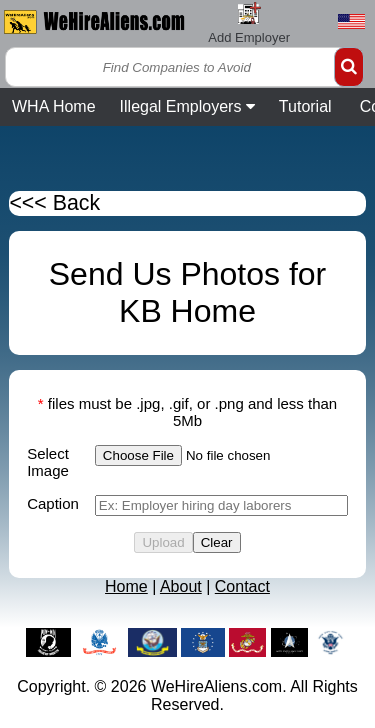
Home (126, 586)
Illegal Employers (187, 106)
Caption (53, 503)
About (181, 586)
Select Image (48, 462)
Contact (242, 586)
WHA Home (54, 106)
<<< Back (54, 203)
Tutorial (305, 106)
